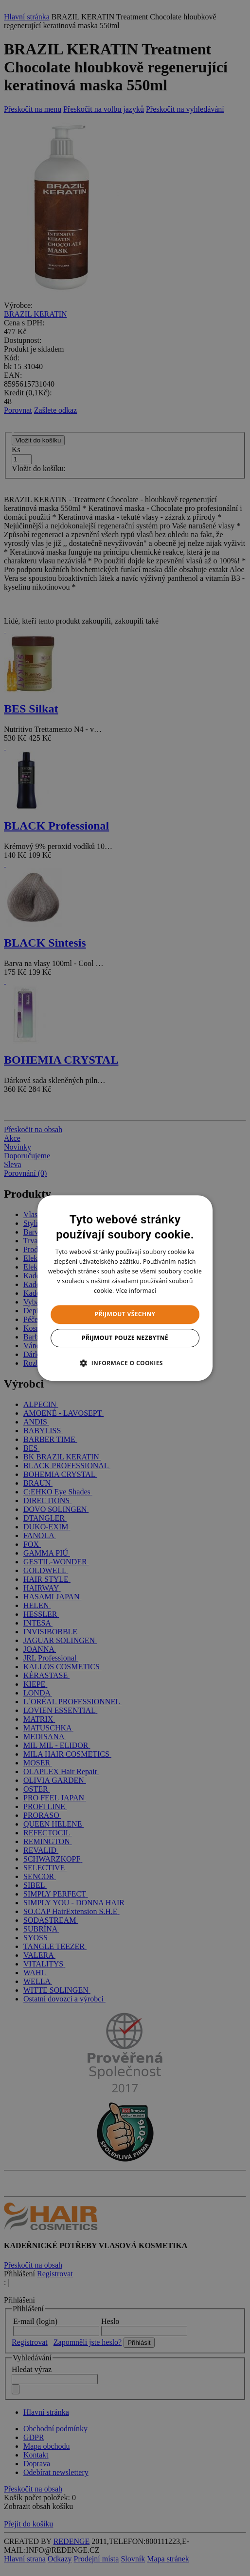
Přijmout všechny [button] (124, 1314)
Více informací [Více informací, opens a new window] (136, 1291)
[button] (125, 1363)
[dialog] (125, 1288)
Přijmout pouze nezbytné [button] (125, 1338)
